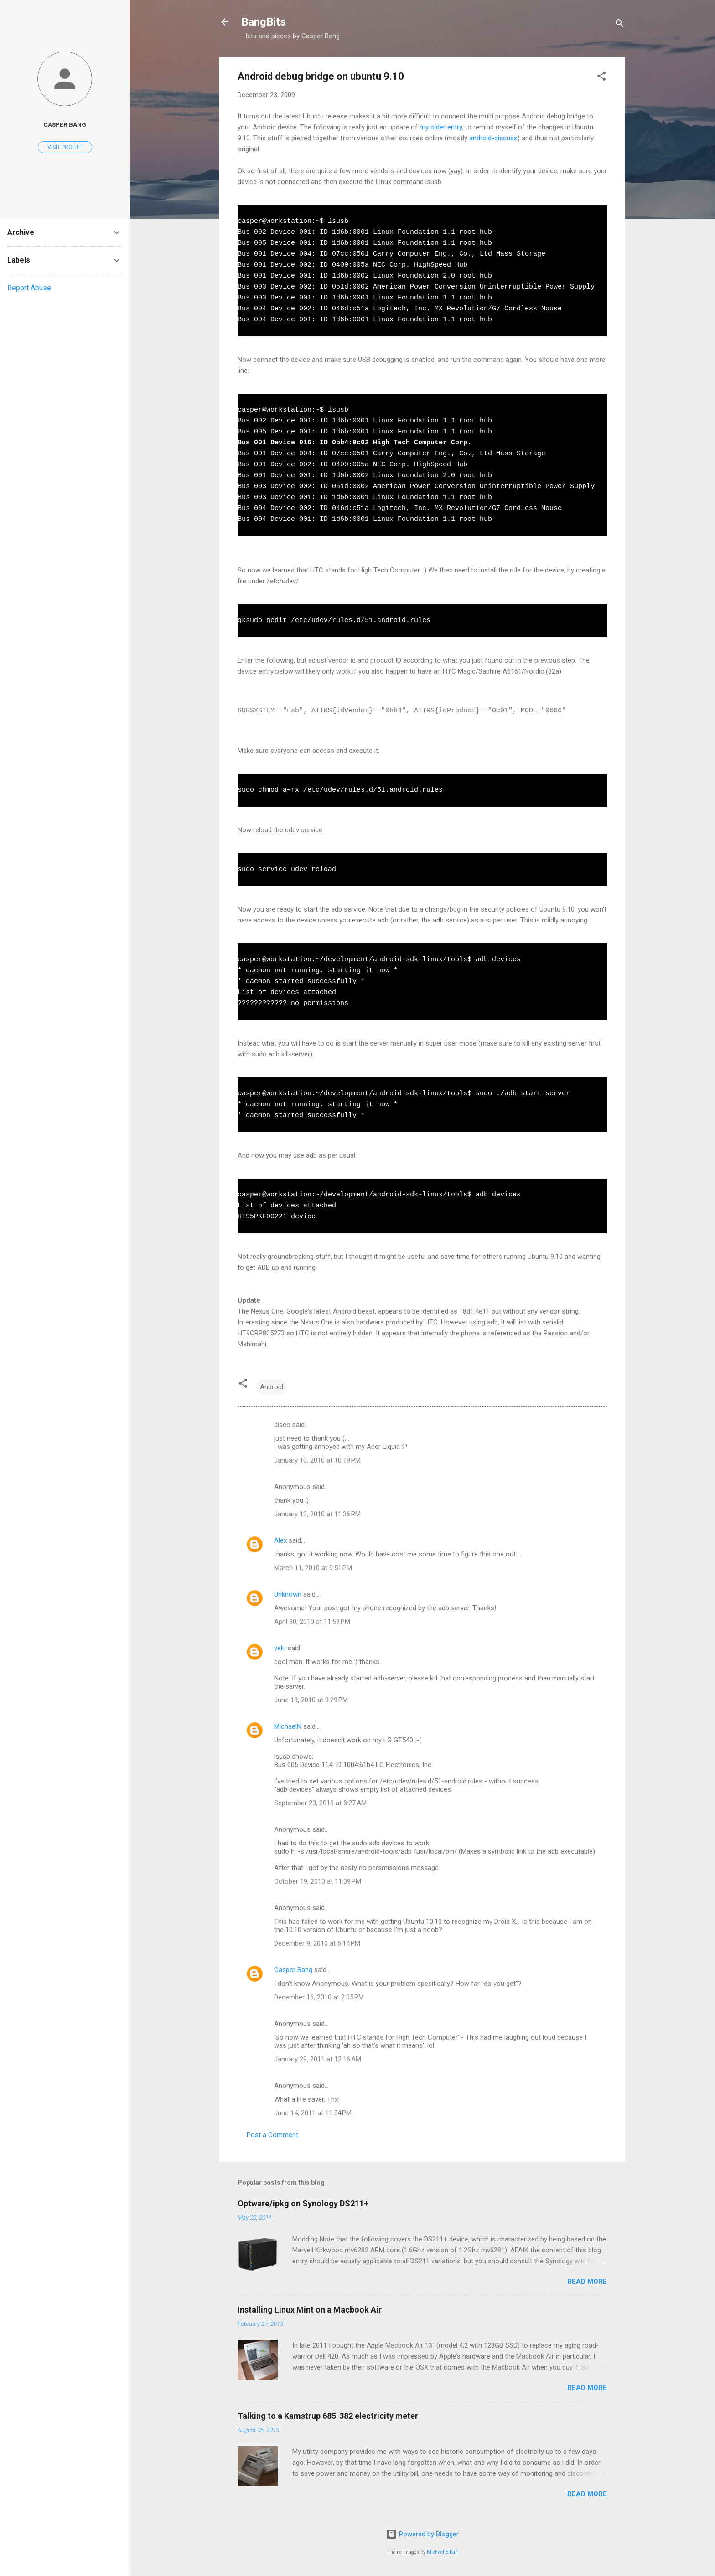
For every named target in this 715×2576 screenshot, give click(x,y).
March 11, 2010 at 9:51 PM (313, 1568)
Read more (587, 2281)
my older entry (441, 127)
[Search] (619, 25)
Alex (280, 1540)
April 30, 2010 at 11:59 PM (312, 1622)
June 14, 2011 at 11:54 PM (313, 2113)
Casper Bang (293, 1970)
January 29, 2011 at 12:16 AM (317, 2059)
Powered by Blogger (422, 2534)
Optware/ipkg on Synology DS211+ (303, 2203)
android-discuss (493, 138)
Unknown (287, 1594)
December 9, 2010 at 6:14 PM (317, 1943)
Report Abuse (29, 287)
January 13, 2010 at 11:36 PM (317, 1514)
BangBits (263, 21)
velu (280, 1648)
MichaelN (287, 1726)
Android (271, 1387)
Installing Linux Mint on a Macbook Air (310, 2309)
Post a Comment (272, 2135)
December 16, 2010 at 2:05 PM (319, 1997)
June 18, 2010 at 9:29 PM (311, 1700)
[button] (601, 78)
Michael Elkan (442, 2552)
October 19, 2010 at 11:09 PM (317, 1881)
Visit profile (65, 147)
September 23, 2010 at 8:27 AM (320, 1803)
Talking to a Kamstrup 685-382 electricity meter (328, 2416)
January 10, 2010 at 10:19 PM (317, 1460)
